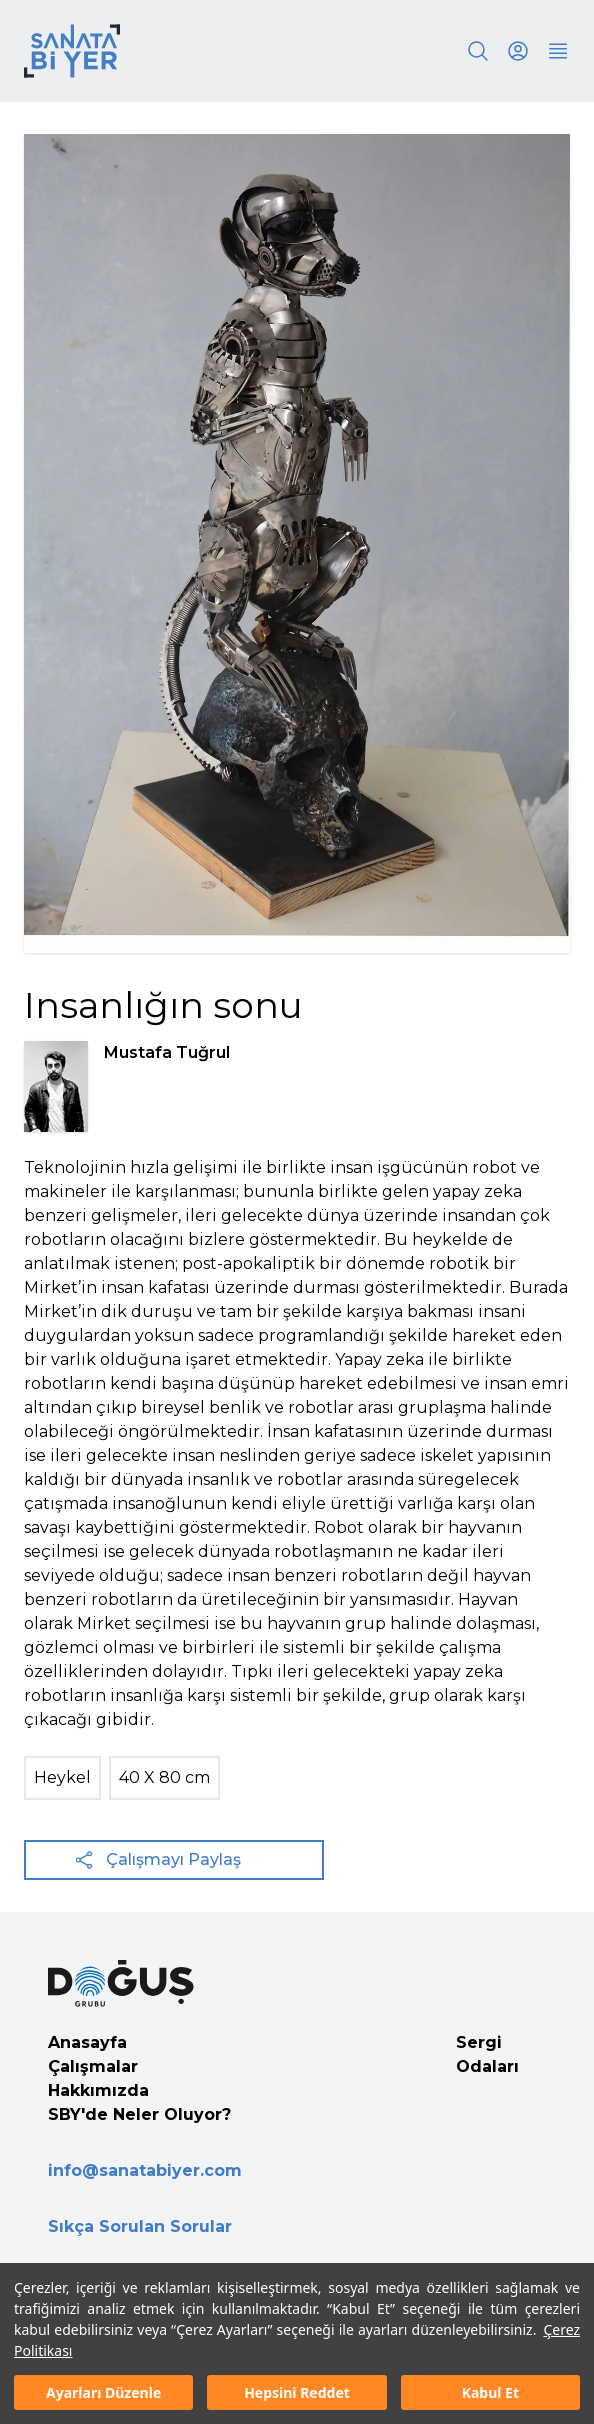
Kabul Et (490, 2392)
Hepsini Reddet (297, 2392)
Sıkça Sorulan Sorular (140, 2226)
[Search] (478, 51)
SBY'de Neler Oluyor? (139, 2114)
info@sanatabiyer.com (145, 2170)
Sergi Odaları (487, 2054)
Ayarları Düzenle (103, 2392)
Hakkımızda (98, 2090)
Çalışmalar (93, 2066)
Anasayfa (87, 2042)
